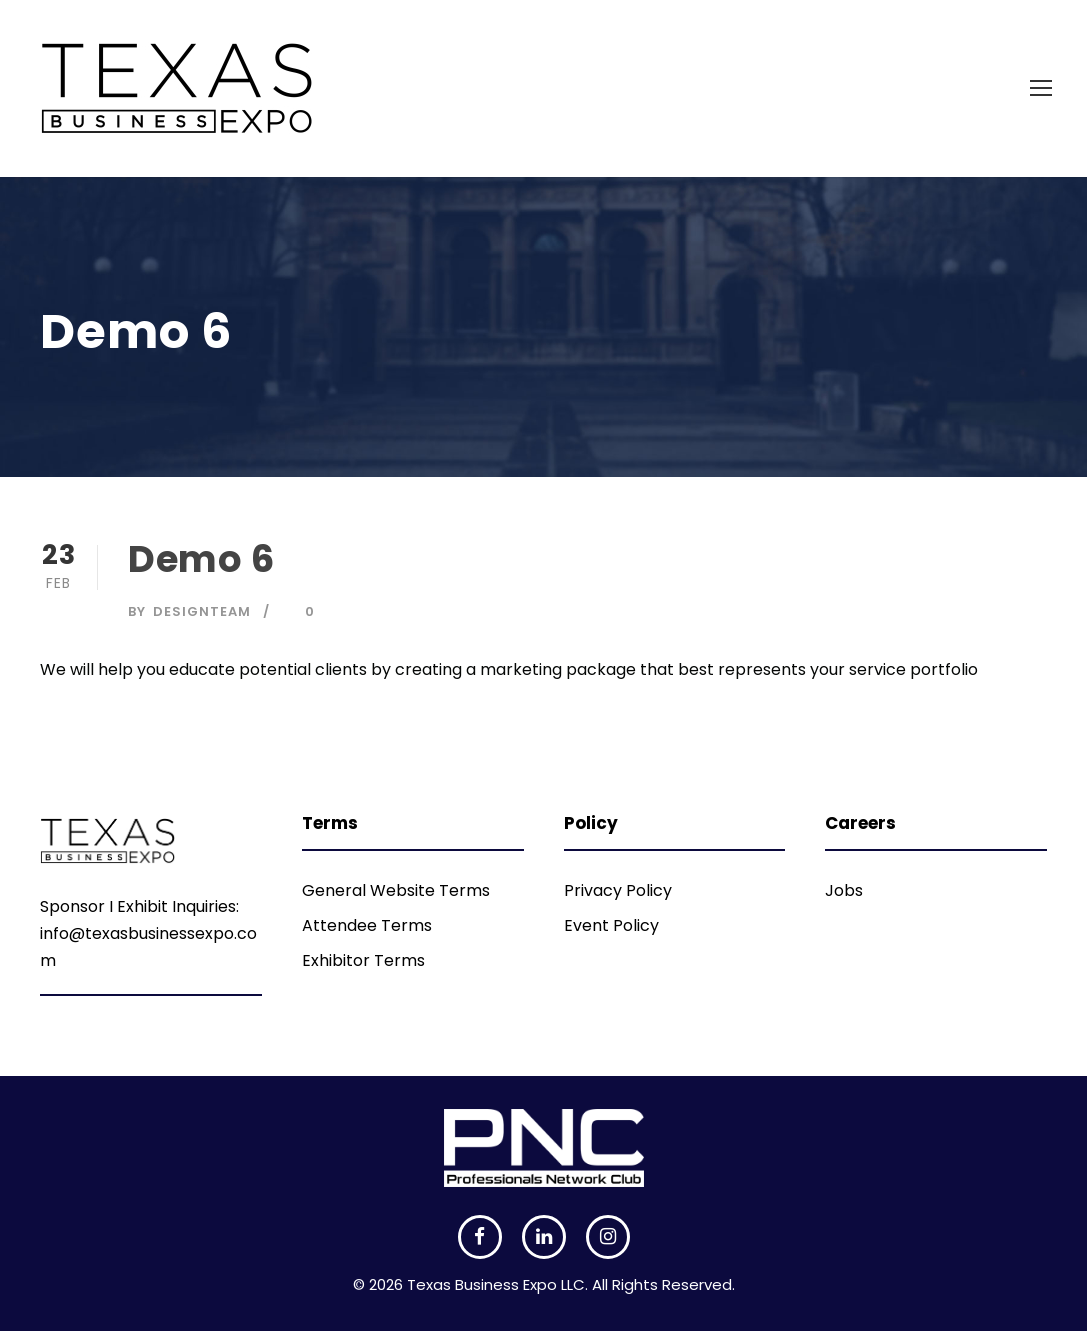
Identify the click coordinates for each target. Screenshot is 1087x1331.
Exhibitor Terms (363, 960)
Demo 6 (201, 559)
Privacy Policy (618, 890)
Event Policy (611, 925)
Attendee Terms (367, 925)
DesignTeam (202, 611)
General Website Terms (396, 890)
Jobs (844, 890)
